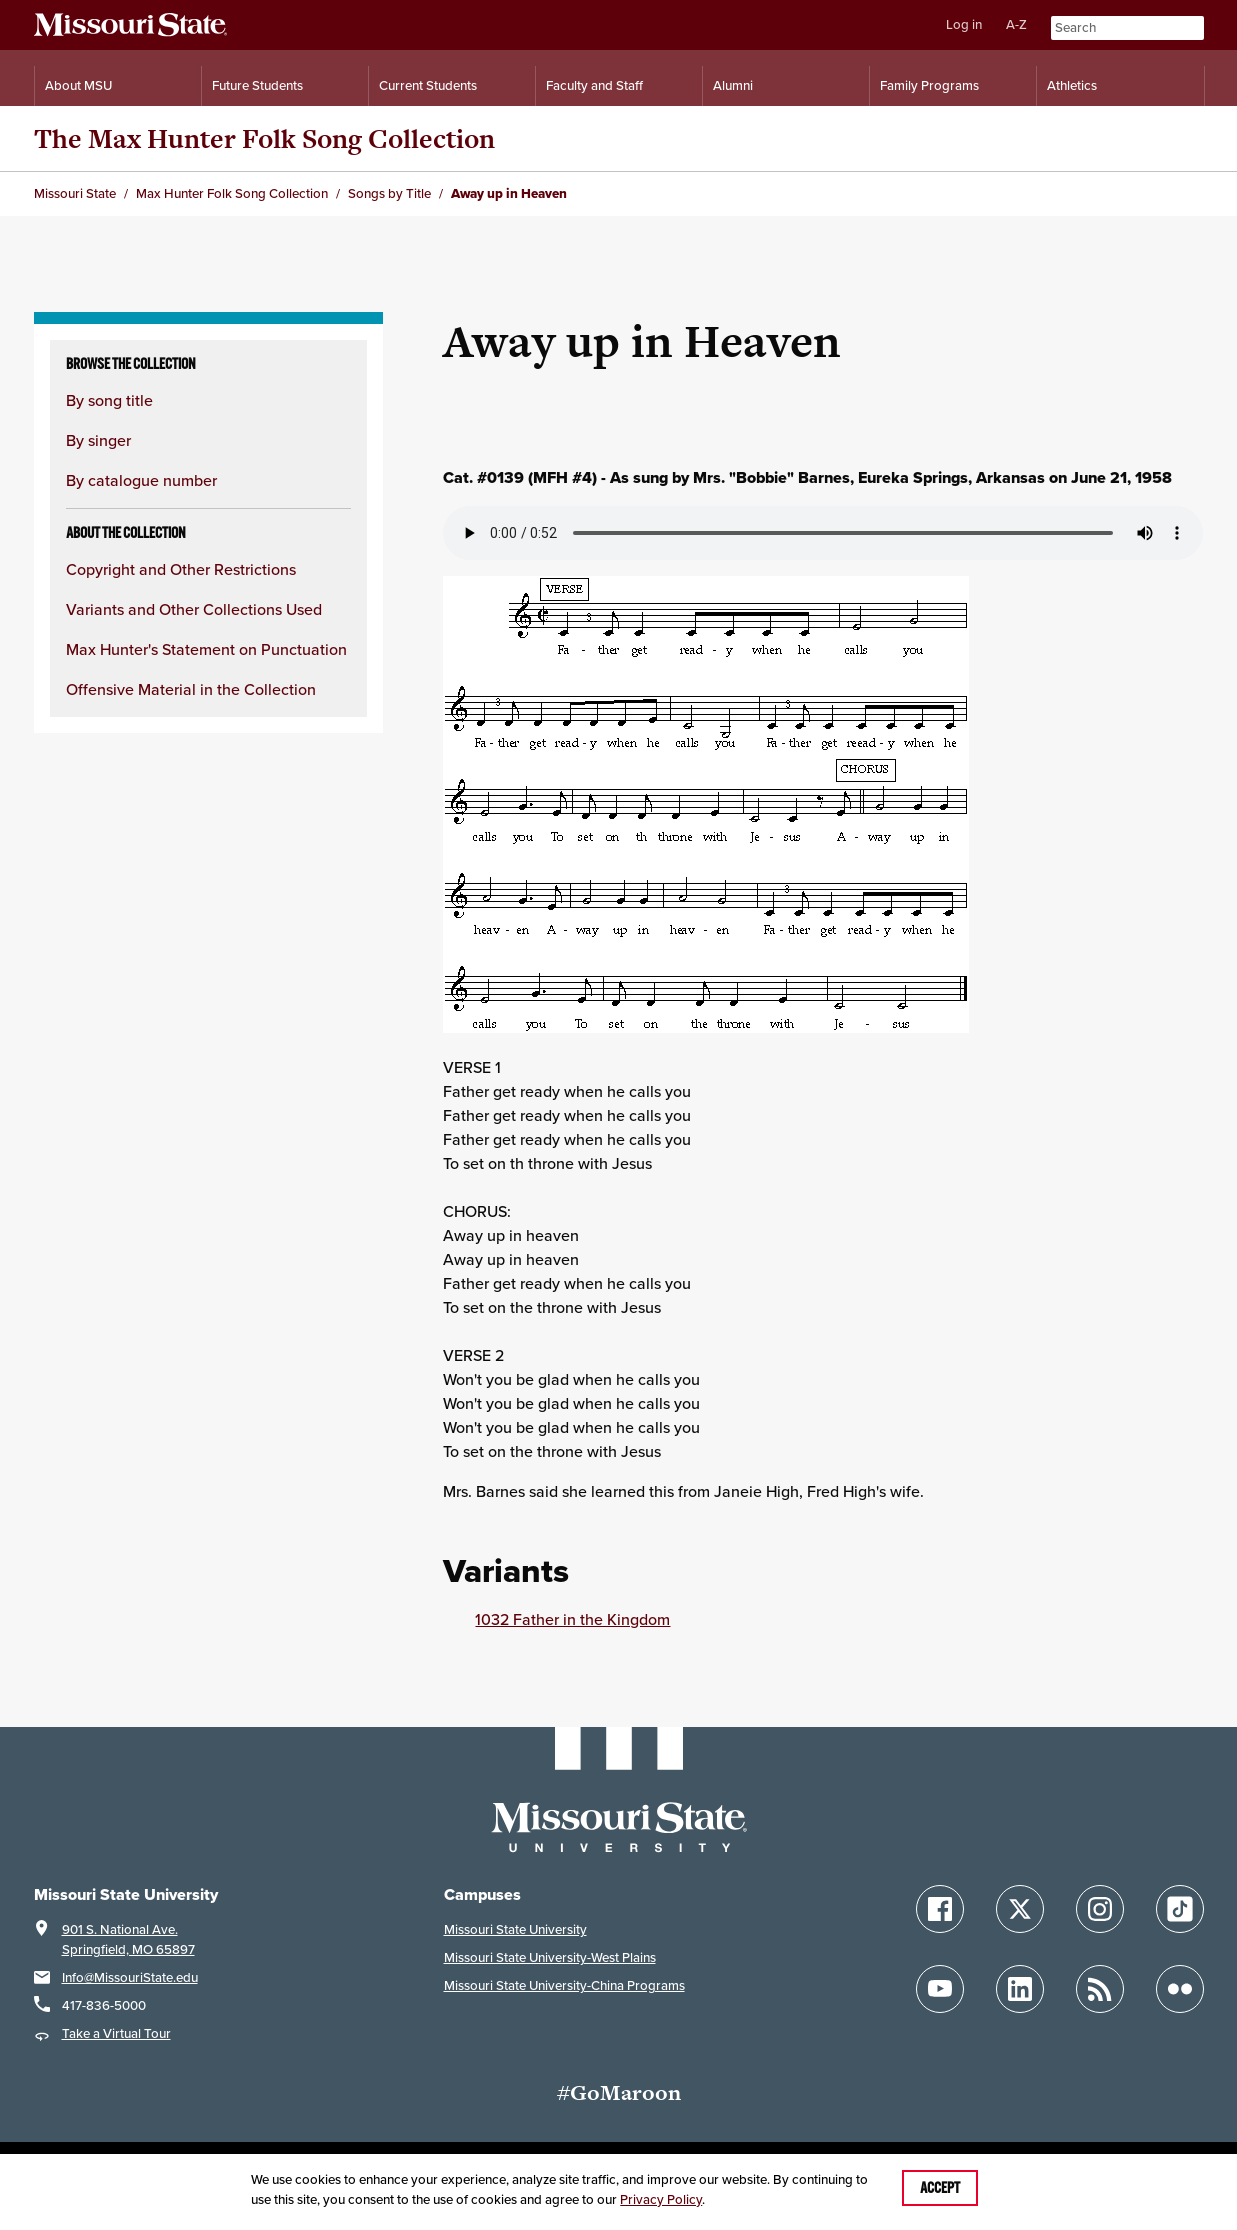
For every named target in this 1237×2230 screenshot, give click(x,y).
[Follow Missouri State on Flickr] (1180, 1989)
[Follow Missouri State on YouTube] (940, 1989)
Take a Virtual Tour (116, 2033)
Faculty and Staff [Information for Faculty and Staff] (594, 85)
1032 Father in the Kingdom (572, 1619)
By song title (109, 400)
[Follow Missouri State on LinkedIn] (1020, 1989)
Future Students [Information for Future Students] (257, 85)
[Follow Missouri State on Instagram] (1100, 1909)
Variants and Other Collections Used (194, 609)
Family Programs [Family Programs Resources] (929, 85)
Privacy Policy (661, 2199)
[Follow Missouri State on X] (1020, 1909)
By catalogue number (141, 480)
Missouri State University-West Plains (550, 1957)
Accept (940, 2188)
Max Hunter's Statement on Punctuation (206, 649)
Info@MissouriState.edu (130, 1977)
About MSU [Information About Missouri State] (78, 85)
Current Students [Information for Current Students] (428, 85)
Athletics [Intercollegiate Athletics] (1072, 85)
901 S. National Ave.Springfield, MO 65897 (128, 1939)
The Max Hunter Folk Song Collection (264, 138)
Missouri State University (515, 1929)
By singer (98, 440)
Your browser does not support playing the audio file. (823, 533)
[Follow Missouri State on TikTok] (1180, 1909)
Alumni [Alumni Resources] (733, 85)
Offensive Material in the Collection (191, 689)
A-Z (1016, 24)
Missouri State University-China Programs (564, 1985)
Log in (964, 24)
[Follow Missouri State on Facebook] (940, 1909)
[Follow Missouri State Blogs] (1100, 1989)
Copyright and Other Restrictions (181, 569)
